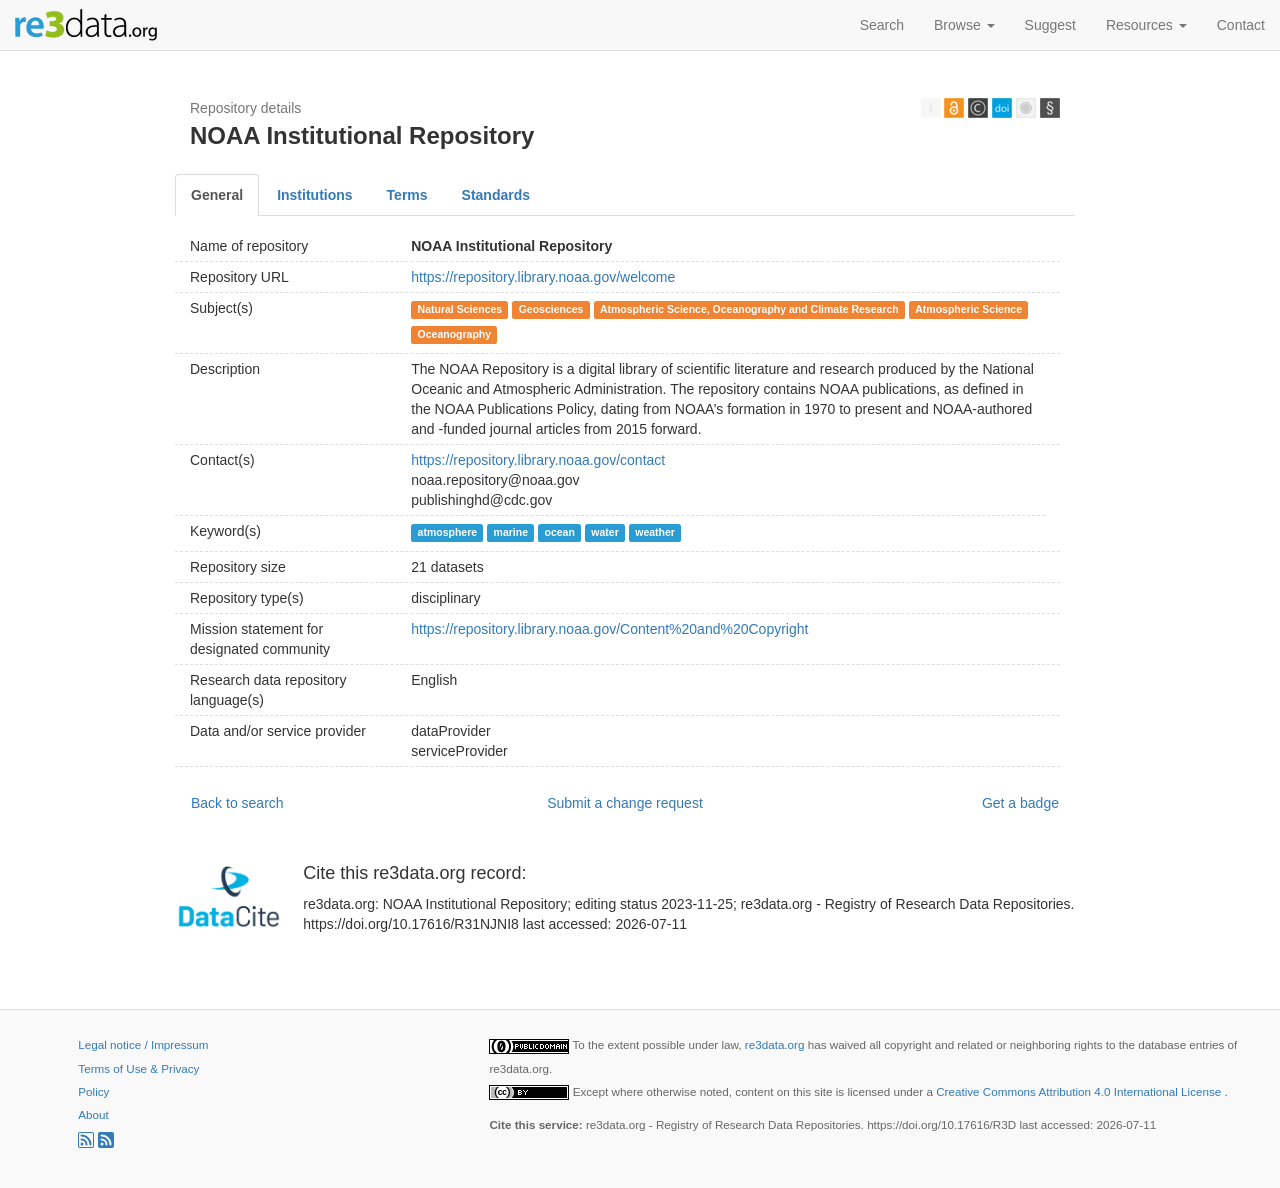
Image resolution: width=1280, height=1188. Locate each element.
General (217, 195)
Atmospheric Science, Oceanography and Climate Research (749, 309)
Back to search (237, 803)
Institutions (314, 195)
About (93, 1114)
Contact (1241, 25)
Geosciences (551, 309)
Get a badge (1020, 803)
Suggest (1050, 25)
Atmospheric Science (968, 309)
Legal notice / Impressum (143, 1044)
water (604, 532)
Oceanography (455, 334)
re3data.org (776, 1044)
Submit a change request (625, 803)
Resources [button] (1146, 25)
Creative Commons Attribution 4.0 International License (1080, 1091)
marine (511, 532)
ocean (559, 532)
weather (655, 532)
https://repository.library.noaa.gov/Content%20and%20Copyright (609, 629)
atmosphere (448, 532)
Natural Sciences (460, 309)
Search (882, 25)
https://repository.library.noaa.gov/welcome (543, 277)
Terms (407, 195)
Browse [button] (964, 25)
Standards (496, 195)
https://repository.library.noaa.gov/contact (538, 460)
